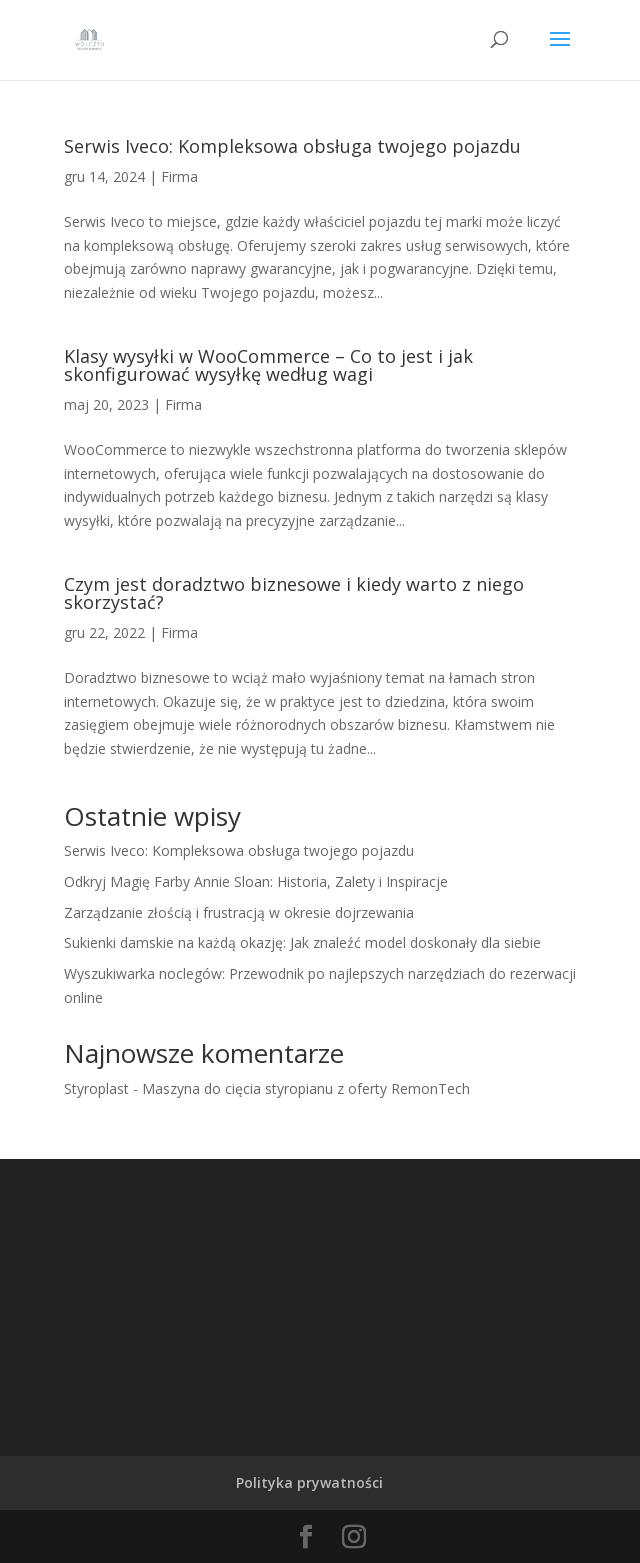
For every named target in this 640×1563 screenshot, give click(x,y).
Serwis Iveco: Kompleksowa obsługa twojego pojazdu (292, 146)
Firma (179, 176)
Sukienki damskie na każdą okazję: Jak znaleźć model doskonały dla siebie (302, 942)
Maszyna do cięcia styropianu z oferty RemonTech (306, 1088)
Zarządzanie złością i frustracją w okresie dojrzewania (239, 912)
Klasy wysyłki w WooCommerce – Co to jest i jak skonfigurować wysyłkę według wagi (268, 365)
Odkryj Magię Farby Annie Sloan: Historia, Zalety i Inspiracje (256, 881)
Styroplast (96, 1088)
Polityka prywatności (309, 1482)
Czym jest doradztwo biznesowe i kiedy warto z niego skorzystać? (294, 593)
